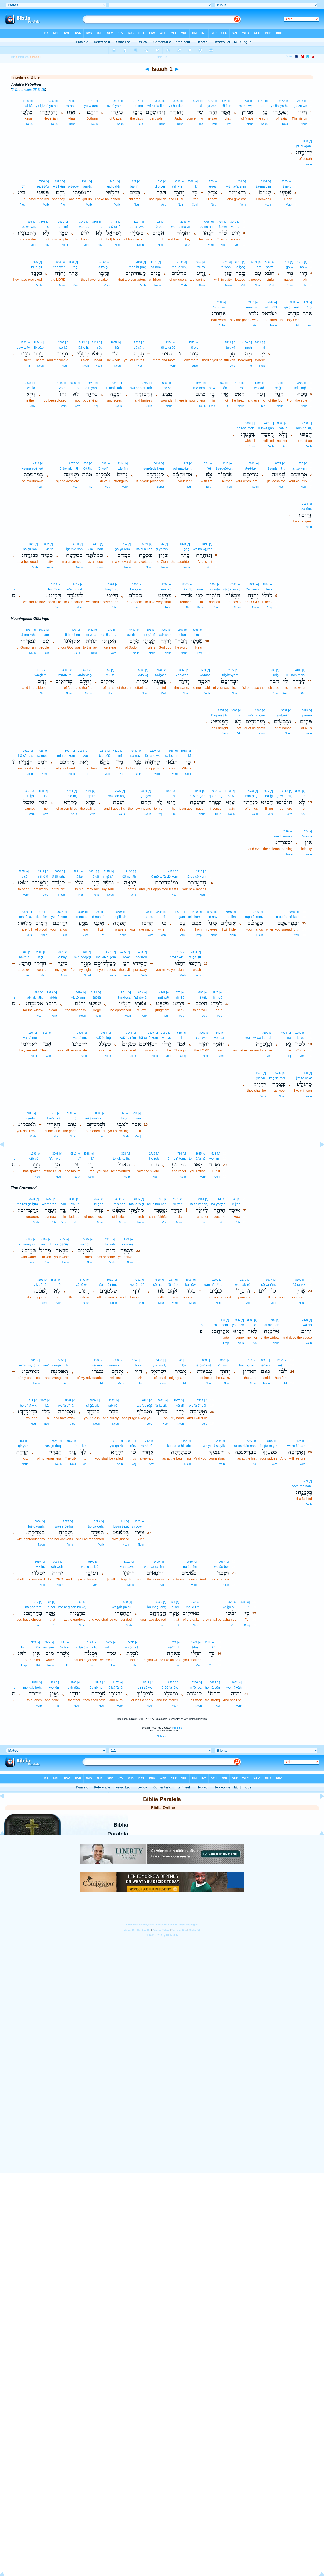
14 (123, 1113)
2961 (91, 382)
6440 (134, 750)
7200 (153, 750)
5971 (61, 221)
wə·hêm (59, 186)
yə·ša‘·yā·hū (280, 106)
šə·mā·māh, (276, 468)
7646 (160, 670)
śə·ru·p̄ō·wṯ (224, 468)
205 (305, 831)
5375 (21, 871)
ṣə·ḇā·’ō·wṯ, (232, 589)
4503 (251, 791)
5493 (140, 952)
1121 (261, 100)
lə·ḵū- (301, 1037)
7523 (32, 1199)
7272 (276, 382)
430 (73, 629)
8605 (119, 911)
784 (206, 463)
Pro (63, 204)
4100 (245, 342)
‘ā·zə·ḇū (104, 267)
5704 (258, 382)
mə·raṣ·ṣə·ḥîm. (28, 1204)
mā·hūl (46, 1244)
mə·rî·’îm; (65, 675)
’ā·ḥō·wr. (219, 307)
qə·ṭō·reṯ (215, 796)
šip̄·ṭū (96, 997)
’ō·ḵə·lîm (104, 468)
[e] (305, 100)
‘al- (201, 106)
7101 (148, 629)
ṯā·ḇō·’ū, (171, 755)
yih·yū (166, 1037)
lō (101, 226)
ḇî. (23, 186)
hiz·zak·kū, (178, 957)
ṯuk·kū (230, 347)
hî (174, 796)
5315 (107, 871)
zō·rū (62, 388)
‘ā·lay (79, 876)
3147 (91, 100)
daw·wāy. (23, 347)
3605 (114, 342)
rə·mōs (42, 755)
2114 (251, 302)
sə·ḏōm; (133, 635)
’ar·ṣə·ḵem (299, 468)
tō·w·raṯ (91, 635)
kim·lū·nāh (95, 549)
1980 (298, 1032)
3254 (169, 342)
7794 (220, 221)
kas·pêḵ (127, 1244)
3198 (265, 1032)
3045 (233, 221)
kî (196, 186)
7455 (123, 952)
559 (203, 670)
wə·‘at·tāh (49, 1204)
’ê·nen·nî (98, 917)
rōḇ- (276, 675)
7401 (267, 423)
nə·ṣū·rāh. (30, 549)
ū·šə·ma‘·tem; (95, 1118)
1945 (300, 262)
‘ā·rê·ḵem (252, 468)
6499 (305, 710)
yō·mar (205, 675)
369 (222, 382)
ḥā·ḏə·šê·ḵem (196, 876)
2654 (221, 710)
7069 (207, 221)
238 (239, 181)
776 (211, 181)
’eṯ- (75, 267)
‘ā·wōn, (226, 267)
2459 (84, 670)
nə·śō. (24, 876)
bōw (212, 388)
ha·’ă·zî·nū (108, 635)
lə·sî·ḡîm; (86, 1244)
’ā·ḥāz (70, 106)
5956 (229, 911)
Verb (215, 124)
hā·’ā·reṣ (53, 1118)
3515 (238, 262)
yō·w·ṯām (91, 106)
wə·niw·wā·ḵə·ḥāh (258, 1037)
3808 (95, 221)
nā (289, 1037)
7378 (50, 992)
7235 (146, 911)
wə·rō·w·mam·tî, (80, 186)
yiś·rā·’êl (115, 226)
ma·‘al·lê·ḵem (106, 957)
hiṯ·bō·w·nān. (26, 226)
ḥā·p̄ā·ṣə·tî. (219, 715)
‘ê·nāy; (63, 957)
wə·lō (31, 388)
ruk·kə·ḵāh (266, 428)
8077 (278, 463)
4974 (199, 382)
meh (248, 347)
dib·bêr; (160, 186)
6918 (293, 302)
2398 (267, 262)
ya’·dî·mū (30, 1037)
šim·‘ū (287, 186)
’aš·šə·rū (140, 997)
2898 (69, 1113)
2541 (124, 992)
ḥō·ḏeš (145, 796)
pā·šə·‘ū (43, 186)
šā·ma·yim (263, 186)
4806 (65, 670)
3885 (72, 1199)
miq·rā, (72, 796)
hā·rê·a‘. (25, 957)
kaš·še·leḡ (103, 1037)
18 (158, 221)
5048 (157, 463)
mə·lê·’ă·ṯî (136, 1204)
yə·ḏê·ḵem (59, 917)
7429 (40, 750)
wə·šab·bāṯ (116, 796)
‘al (263, 347)
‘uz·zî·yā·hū (115, 106)
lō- (78, 388)
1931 (169, 791)
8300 (185, 584)
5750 (191, 342)
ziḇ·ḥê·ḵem (230, 675)
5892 (251, 463)
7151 (176, 1199)
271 (69, 100)
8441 (198, 791)
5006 (35, 262)
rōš (99, 347)
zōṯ (85, 755)
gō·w (289, 267)
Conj (195, 204)
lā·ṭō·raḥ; (58, 876)
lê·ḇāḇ (39, 347)
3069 (164, 629)
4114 (36, 463)
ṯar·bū (148, 917)
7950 (104, 1032)
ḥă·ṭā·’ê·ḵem (148, 1037)
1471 (286, 262)
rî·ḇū (53, 997)
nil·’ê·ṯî (43, 876)
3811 (41, 871)
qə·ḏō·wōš (292, 307)
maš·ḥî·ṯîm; (137, 267)
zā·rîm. (307, 509)
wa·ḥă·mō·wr (181, 226)
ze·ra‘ (201, 267)
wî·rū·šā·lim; (156, 106)
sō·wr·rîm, (268, 1284)
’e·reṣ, (212, 186)
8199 (94, 992)
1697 (180, 629)
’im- (183, 1037)
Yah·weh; (202, 1037)
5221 (228, 342)
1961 (111, 584)
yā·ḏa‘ (235, 226)
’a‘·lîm (231, 917)
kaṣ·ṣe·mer (277, 1078)
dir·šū (180, 997)
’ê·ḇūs (159, 226)
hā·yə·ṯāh (218, 1204)
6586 (42, 181)
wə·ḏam (41, 675)
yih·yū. (261, 1078)
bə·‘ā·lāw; (137, 226)
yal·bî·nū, (80, 1037)
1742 (23, 342)
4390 (25, 911)
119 (30, 1032)
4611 (109, 952)
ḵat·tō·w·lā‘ (304, 1078)
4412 (96, 544)
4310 (116, 750)
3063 (176, 100)
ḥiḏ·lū (42, 957)
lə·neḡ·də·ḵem (153, 468)
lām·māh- (298, 675)
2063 (81, 750)
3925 (215, 992)
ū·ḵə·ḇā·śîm (282, 715)
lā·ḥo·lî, (83, 347)
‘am (258, 267)
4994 (284, 1032)
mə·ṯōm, (199, 388)
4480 (195, 911)
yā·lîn (75, 1204)
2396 (51, 100)
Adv (100, 244)
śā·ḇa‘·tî (160, 675)
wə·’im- (214, 1158)
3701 (127, 1239)
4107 (44, 1239)
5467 (135, 584)
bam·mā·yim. (26, 1244)
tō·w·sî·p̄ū (168, 347)
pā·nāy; (135, 755)
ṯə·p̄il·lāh (119, 917)
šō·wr (223, 226)
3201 (28, 791)
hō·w (303, 267)
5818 (116, 100)
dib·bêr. (34, 1158)
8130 (129, 871)
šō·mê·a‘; (81, 917)
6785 (278, 1073)
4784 (179, 1153)
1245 (103, 750)
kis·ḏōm (136, 589)
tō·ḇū (125, 1118)
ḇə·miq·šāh (74, 549)
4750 (76, 544)
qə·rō (91, 796)
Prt (228, 124)
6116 (286, 831)
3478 (114, 221)
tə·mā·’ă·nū (197, 1158)
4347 (115, 382)
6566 (292, 911)
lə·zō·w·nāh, (199, 1204)
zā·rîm (123, 468)
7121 (88, 791)
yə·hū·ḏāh (176, 106)
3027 (68, 750)
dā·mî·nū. (54, 589)
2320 (144, 791)
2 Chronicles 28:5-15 (28, 90)
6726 (161, 544)
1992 (58, 181)
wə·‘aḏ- (259, 388)
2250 (145, 382)
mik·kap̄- (300, 388)
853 (71, 262)
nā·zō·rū (252, 307)
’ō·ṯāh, (87, 468)
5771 (225, 262)
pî (79, 1158)
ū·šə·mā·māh (69, 468)
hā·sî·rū (141, 957)
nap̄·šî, (109, 876)
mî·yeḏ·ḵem (66, 755)
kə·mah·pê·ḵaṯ (32, 468)
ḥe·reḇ (154, 1158)
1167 (137, 221)
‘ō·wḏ (194, 347)
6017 (76, 584)
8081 (248, 423)
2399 (151, 1032)
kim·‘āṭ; (166, 589)
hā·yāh (110, 1244)
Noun (304, 124)
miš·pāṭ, (120, 1204)
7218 (95, 342)
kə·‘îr (49, 549)
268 (219, 302)
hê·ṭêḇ (202, 997)
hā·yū (95, 876)
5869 (210, 911)
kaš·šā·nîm (128, 1037)
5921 (196, 100)
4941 (162, 992)
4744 (70, 791)
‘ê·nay (212, 917)
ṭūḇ (73, 1118)
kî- (164, 917)
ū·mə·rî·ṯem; (177, 1158)
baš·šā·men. (246, 428)
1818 (39, 670)
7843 (139, 262)
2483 (82, 342)
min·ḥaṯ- (251, 796)
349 (234, 1199)
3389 (158, 100)
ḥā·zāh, (212, 106)
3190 (200, 992)
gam (181, 917)
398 (104, 463)
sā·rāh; (139, 347)
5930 (141, 670)
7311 (85, 181)
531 (247, 100)
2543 (183, 221)
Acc (75, 285)
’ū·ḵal (31, 796)
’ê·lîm (110, 675)
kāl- (118, 347)
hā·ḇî (269, 796)
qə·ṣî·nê (149, 635)
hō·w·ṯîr (214, 589)
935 (171, 750)
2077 (231, 670)
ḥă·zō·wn (300, 106)
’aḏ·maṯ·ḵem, (182, 468)
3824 (37, 342)
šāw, (231, 796)
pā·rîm (307, 715)
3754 (124, 544)
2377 (300, 100)
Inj (305, 285)
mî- (120, 755)
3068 (177, 181)
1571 (178, 911)
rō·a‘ (126, 957)
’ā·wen (307, 836)
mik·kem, (195, 917)
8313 (226, 463)
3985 (199, 1153)
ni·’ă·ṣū (36, 267)
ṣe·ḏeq (98, 1204)
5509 (86, 1239)
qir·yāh (177, 1204)
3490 (79, 992)
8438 (305, 1073)
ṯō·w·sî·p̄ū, (284, 796)
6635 (233, 584)
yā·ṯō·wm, (78, 997)
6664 (96, 1199)
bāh (63, 1204)
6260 (258, 710)
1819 (54, 584)
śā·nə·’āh (129, 876)
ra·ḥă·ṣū (195, 957)
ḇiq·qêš (104, 755)
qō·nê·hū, (207, 226)
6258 (49, 1199)
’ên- (225, 388)
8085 (284, 181)
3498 (205, 544)
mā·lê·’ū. (25, 917)
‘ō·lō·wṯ (142, 675)
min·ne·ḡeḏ (82, 957)
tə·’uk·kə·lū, (121, 1158)
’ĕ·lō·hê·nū (72, 635)
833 (140, 992)
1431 (113, 181)
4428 (25, 100)
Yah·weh (177, 186)
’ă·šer (226, 106)
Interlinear (23, 57)
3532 (284, 710)
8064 (264, 181)
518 (179, 1032)
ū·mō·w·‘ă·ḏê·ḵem (164, 876)
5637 (269, 1279)
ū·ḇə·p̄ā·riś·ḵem (287, 917)
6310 (73, 1153)
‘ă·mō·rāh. (28, 635)
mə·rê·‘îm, (179, 267)
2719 (152, 1153)
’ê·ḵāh (236, 1204)
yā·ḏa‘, (84, 226)
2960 (58, 871)
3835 (80, 1032)
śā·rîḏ (188, 589)
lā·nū (199, 589)
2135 (179, 952)
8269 (298, 1279)
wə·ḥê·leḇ (84, 675)
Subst (222, 325)
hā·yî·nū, (111, 589)
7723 (228, 791)
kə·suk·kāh (144, 549)
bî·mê (139, 106)
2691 (26, 750)
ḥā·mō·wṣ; (123, 997)
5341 (31, 544)
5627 (137, 342)
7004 (215, 791)
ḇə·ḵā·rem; (123, 549)
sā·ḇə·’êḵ (62, 1244)
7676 (118, 791)
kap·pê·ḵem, (253, 917)
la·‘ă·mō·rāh (74, 589)
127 (186, 463)
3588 (191, 181)
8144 (129, 1032)
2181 (201, 1199)
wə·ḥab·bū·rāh (141, 388)
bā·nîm (135, 186)
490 (36, 992)
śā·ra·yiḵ (298, 1284)
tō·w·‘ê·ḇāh (197, 796)
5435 (62, 1239)
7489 (180, 262)
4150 (171, 871)
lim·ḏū (218, 997)
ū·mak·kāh (114, 388)
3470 (282, 100)
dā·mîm (41, 917)
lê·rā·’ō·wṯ (152, 755)
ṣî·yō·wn (161, 549)
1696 (159, 181)
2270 (243, 1279)
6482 (165, 382)
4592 (165, 584)
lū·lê (269, 589)
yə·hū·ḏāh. (304, 146)
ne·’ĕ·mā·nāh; (157, 1204)
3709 (300, 382)
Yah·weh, (182, 675)
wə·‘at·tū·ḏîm (255, 715)
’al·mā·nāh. (35, 997)
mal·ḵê (27, 106)
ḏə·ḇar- (181, 635)
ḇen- (264, 106)
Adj (243, 285)
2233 (199, 262)
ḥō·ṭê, (270, 267)
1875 (177, 992)
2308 (39, 952)
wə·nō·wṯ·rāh (202, 549)
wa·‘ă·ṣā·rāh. (283, 836)
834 (224, 100)
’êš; (209, 468)
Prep (200, 124)
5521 (145, 544)
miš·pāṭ (163, 997)
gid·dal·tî (113, 186)
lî (287, 675)
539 (161, 1199)
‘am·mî (63, 226)
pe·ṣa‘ (167, 388)
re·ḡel (279, 388)
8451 (91, 629)
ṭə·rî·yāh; (91, 388)
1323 (183, 544)
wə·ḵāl (63, 347)
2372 (210, 100)
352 (108, 670)
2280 (305, 423)
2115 (59, 382)
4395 (137, 1199)
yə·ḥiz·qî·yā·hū (47, 106)
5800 (102, 262)
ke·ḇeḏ (240, 267)
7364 (194, 952)
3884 (266, 584)
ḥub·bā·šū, (304, 428)
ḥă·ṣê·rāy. (25, 755)
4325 (29, 1239)
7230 (272, 670)
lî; (161, 796)
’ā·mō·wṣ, (246, 106)
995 (29, 221)
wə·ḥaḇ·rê (242, 1284)
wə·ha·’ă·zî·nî (236, 186)
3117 (136, 100)
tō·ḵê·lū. (30, 1118)
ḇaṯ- (187, 549)
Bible (12, 57)
